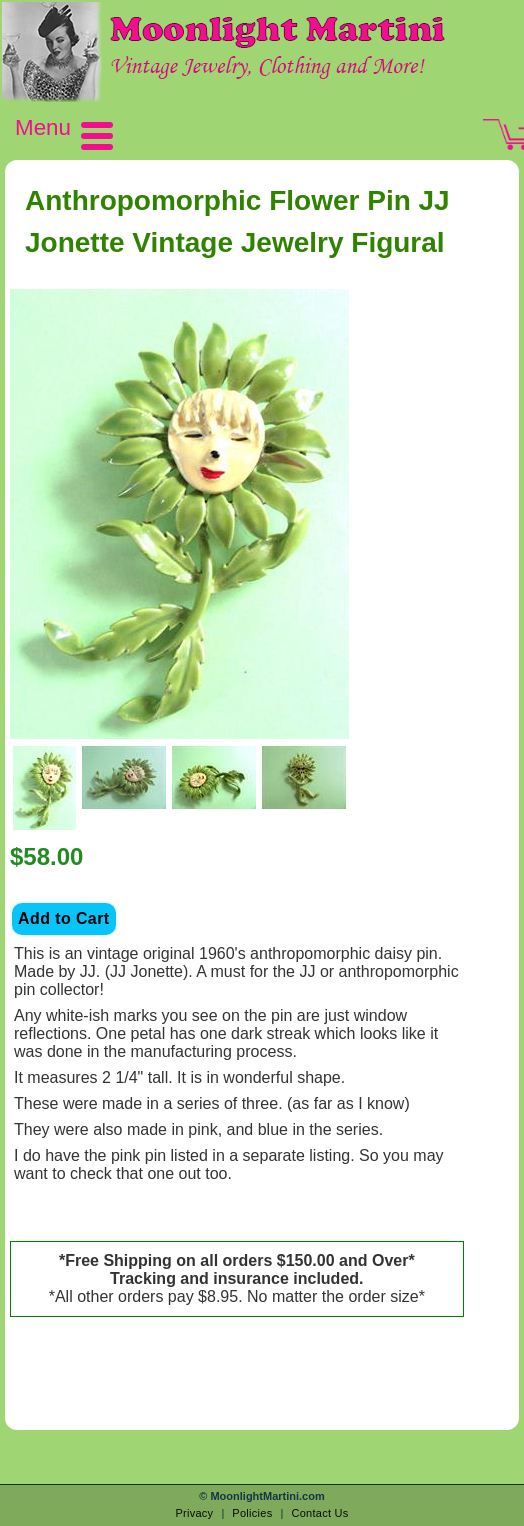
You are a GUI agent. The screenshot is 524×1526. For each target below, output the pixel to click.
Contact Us (319, 1513)
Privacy (194, 1513)
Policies (252, 1513)
